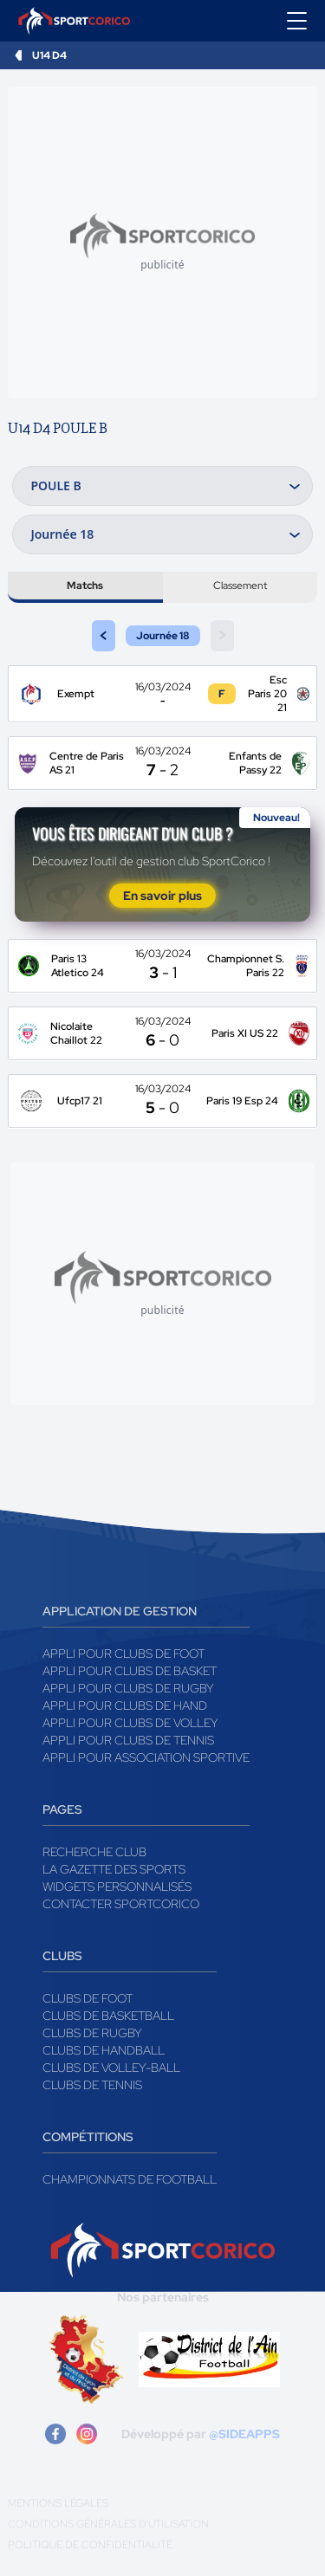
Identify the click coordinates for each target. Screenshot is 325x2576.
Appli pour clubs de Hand (124, 1705)
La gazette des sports (113, 1869)
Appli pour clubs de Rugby (128, 1688)
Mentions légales (58, 2503)
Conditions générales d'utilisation (108, 2524)
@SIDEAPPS (244, 2434)
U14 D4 (49, 55)
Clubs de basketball (108, 2015)
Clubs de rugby (92, 2033)
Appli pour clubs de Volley (130, 1723)
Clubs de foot (87, 1998)
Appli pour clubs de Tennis (128, 1740)
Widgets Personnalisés (117, 1886)
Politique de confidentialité (90, 2545)
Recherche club (94, 1852)
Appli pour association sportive (146, 1757)
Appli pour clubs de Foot (123, 1653)
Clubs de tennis (92, 2085)
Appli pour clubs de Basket (129, 1671)
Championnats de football (129, 2179)
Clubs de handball (103, 2050)
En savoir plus (162, 895)
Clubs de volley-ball (111, 2067)
